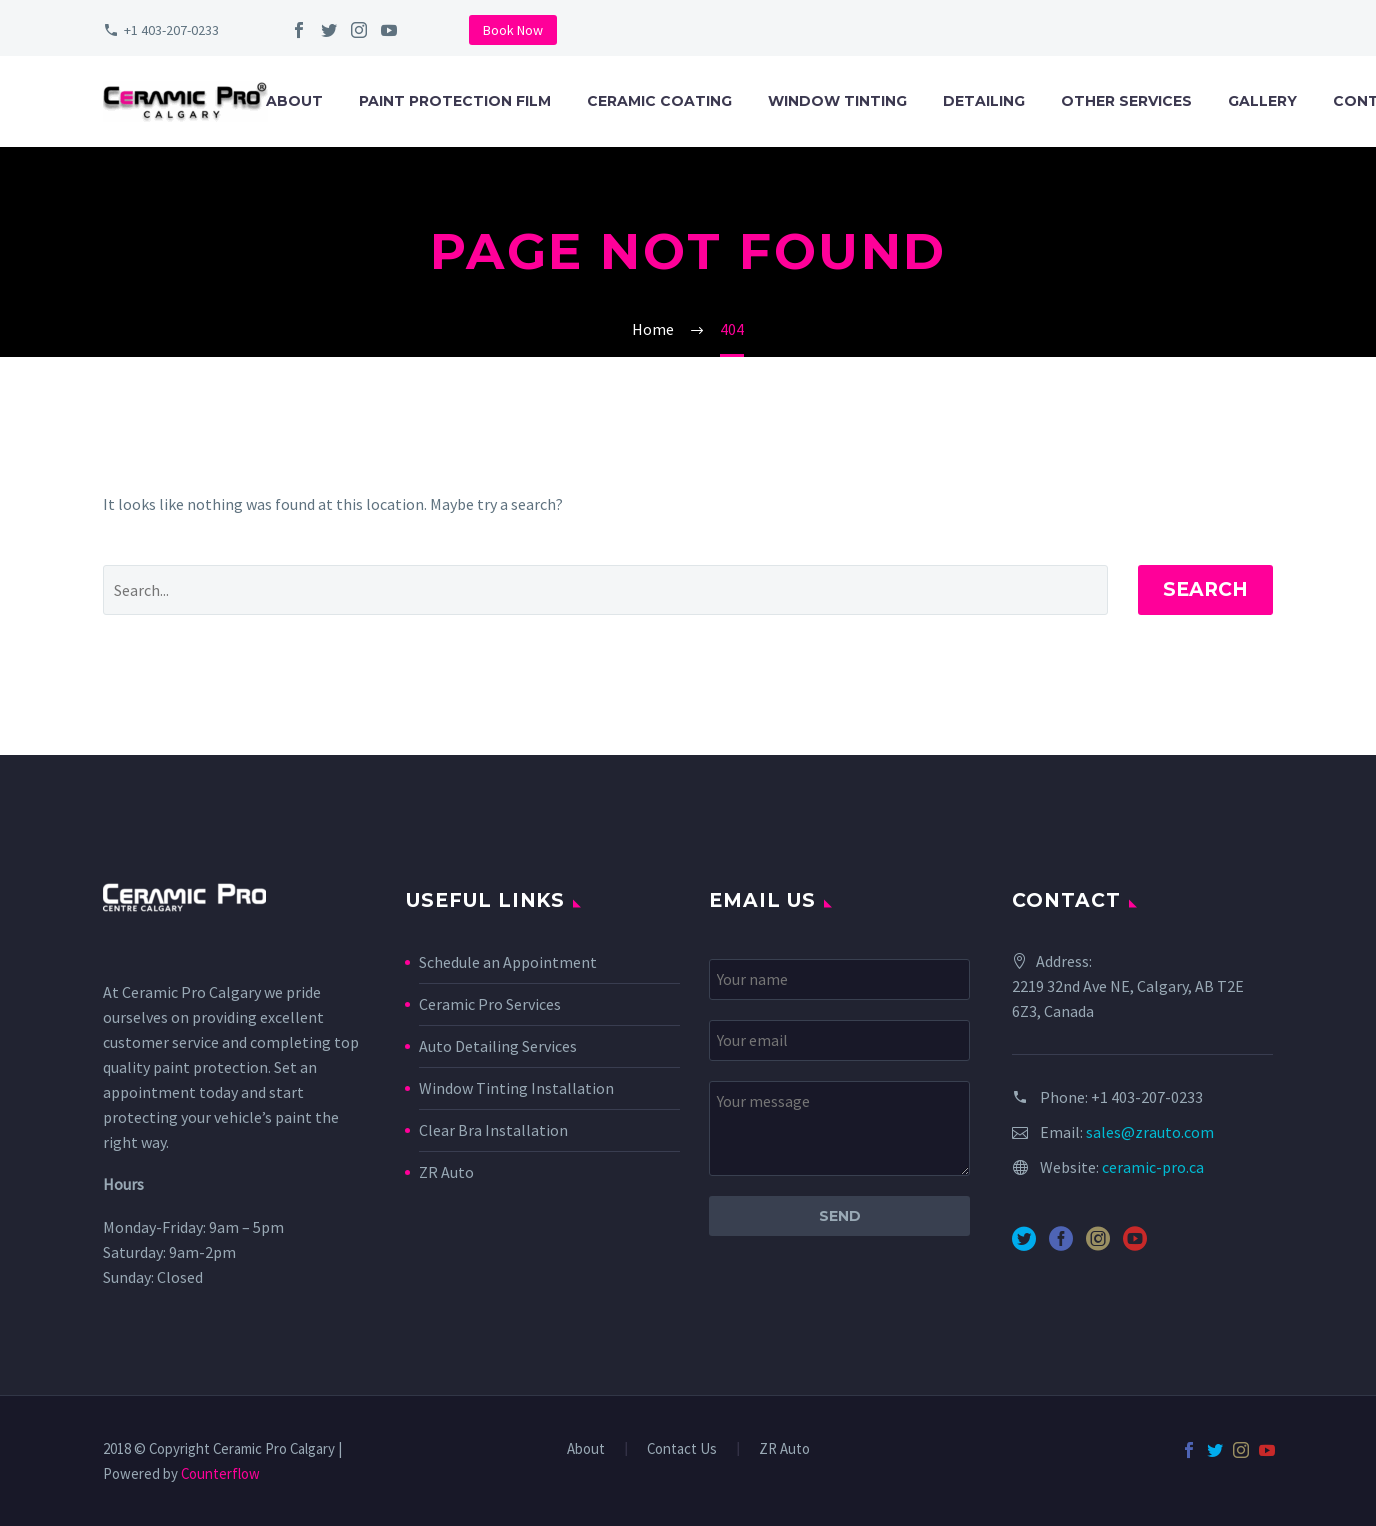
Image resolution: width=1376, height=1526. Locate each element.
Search (1205, 589)
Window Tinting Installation (516, 1088)
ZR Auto (446, 1172)
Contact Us (682, 1449)
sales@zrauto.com (1150, 1132)
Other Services (1126, 101)
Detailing (984, 101)
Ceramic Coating (659, 101)
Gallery (1262, 101)
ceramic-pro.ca (1153, 1167)
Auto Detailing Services (498, 1046)
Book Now (513, 30)
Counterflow (220, 1473)
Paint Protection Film (455, 101)
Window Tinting (837, 101)
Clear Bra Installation (493, 1130)
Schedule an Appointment (508, 962)
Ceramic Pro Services (490, 1004)
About (294, 101)
